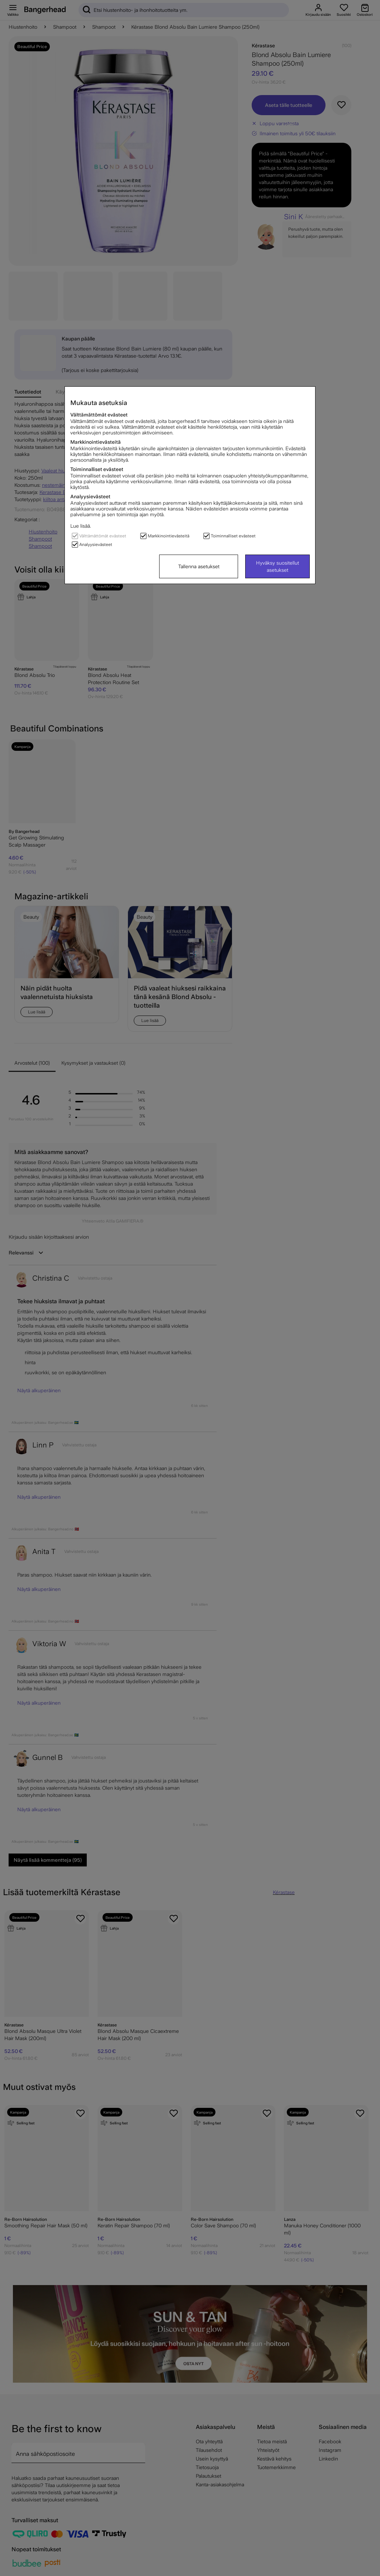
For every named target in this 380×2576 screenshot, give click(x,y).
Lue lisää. (80, 526)
